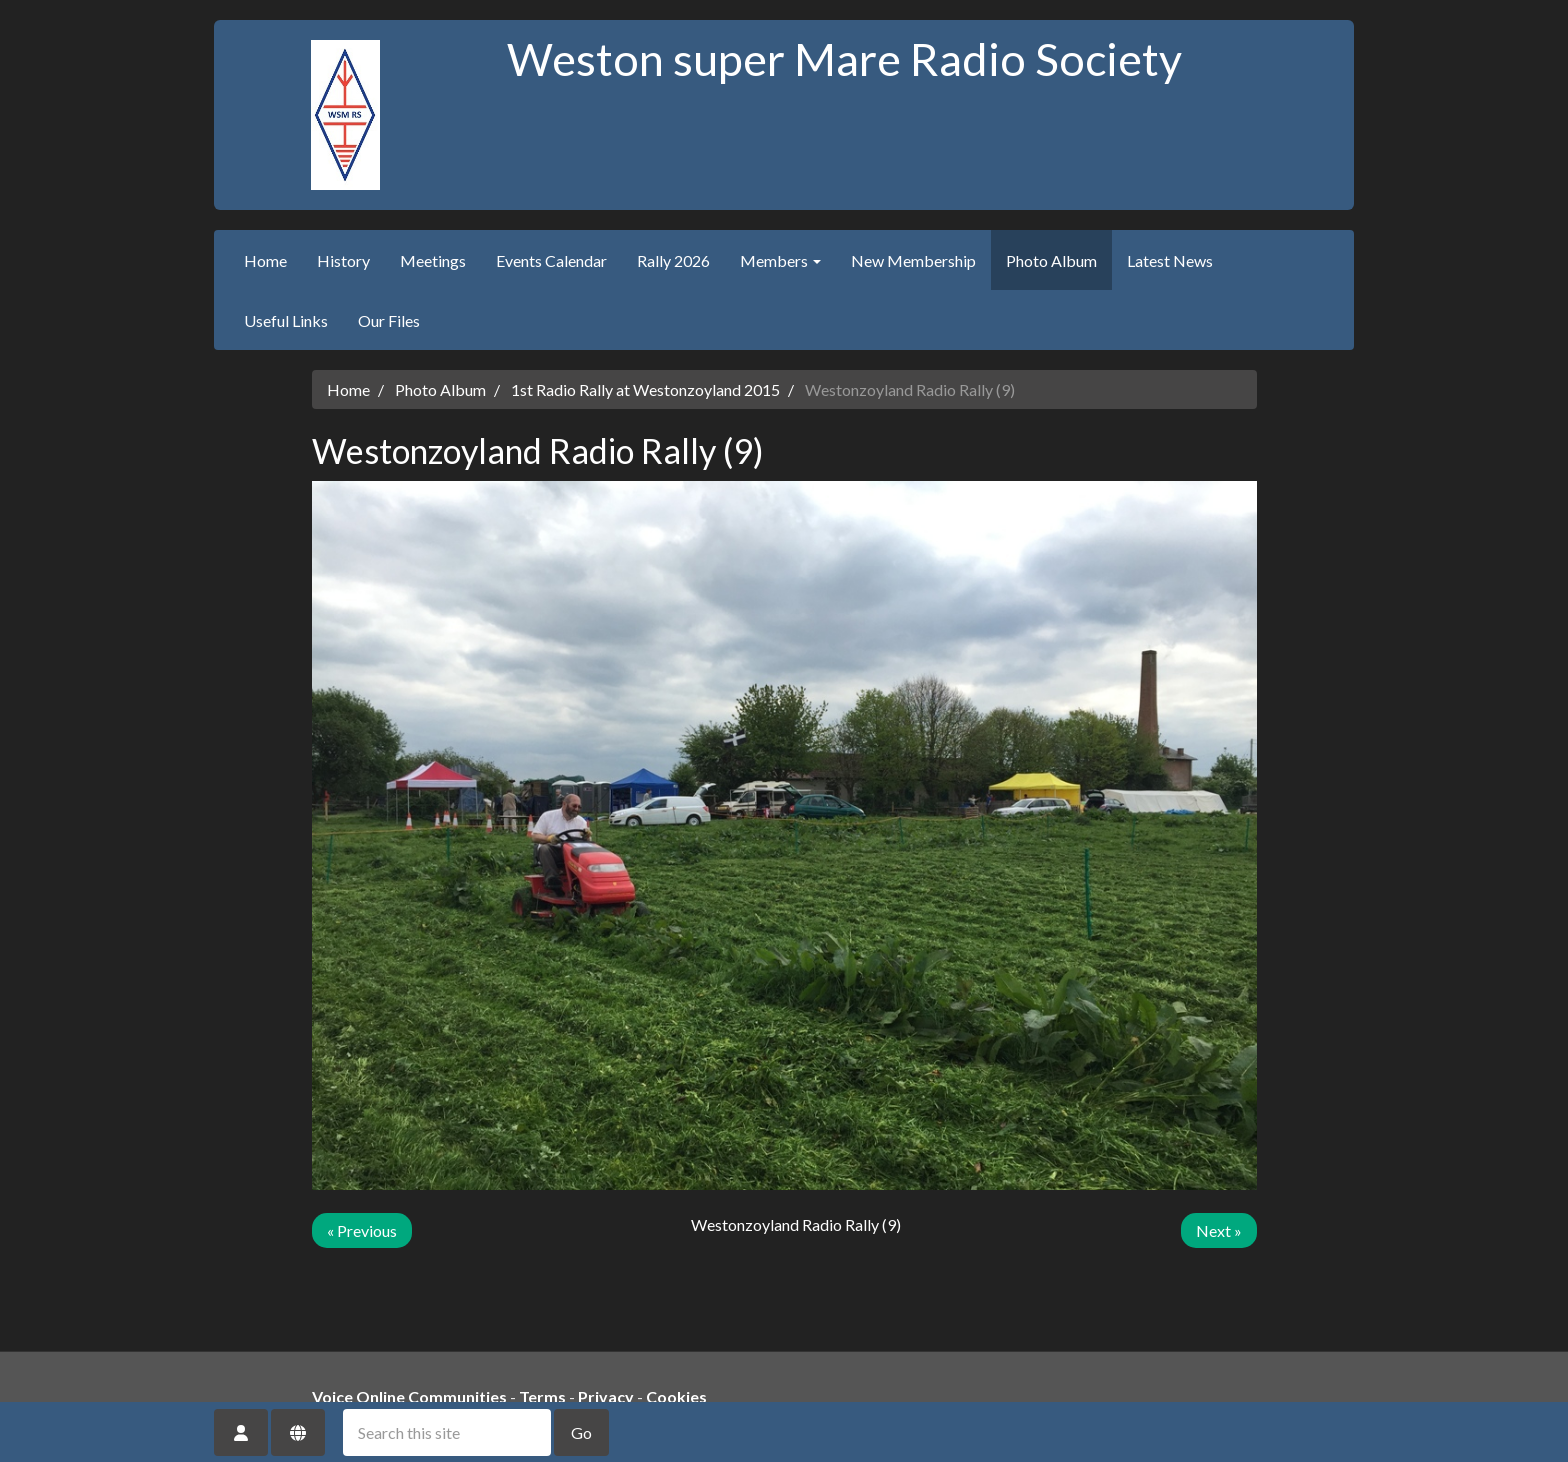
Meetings (433, 260)
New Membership (913, 260)
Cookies (676, 1396)
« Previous (362, 1230)
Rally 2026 (673, 260)
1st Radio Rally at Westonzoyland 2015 (645, 389)
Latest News (1170, 260)
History (343, 260)
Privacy (606, 1396)
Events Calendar (551, 260)
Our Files (389, 320)
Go (581, 1432)
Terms (542, 1396)
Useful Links (286, 320)
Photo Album (1051, 260)
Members (780, 260)
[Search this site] (447, 1432)
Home (265, 260)
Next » (1219, 1230)
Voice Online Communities (409, 1396)
